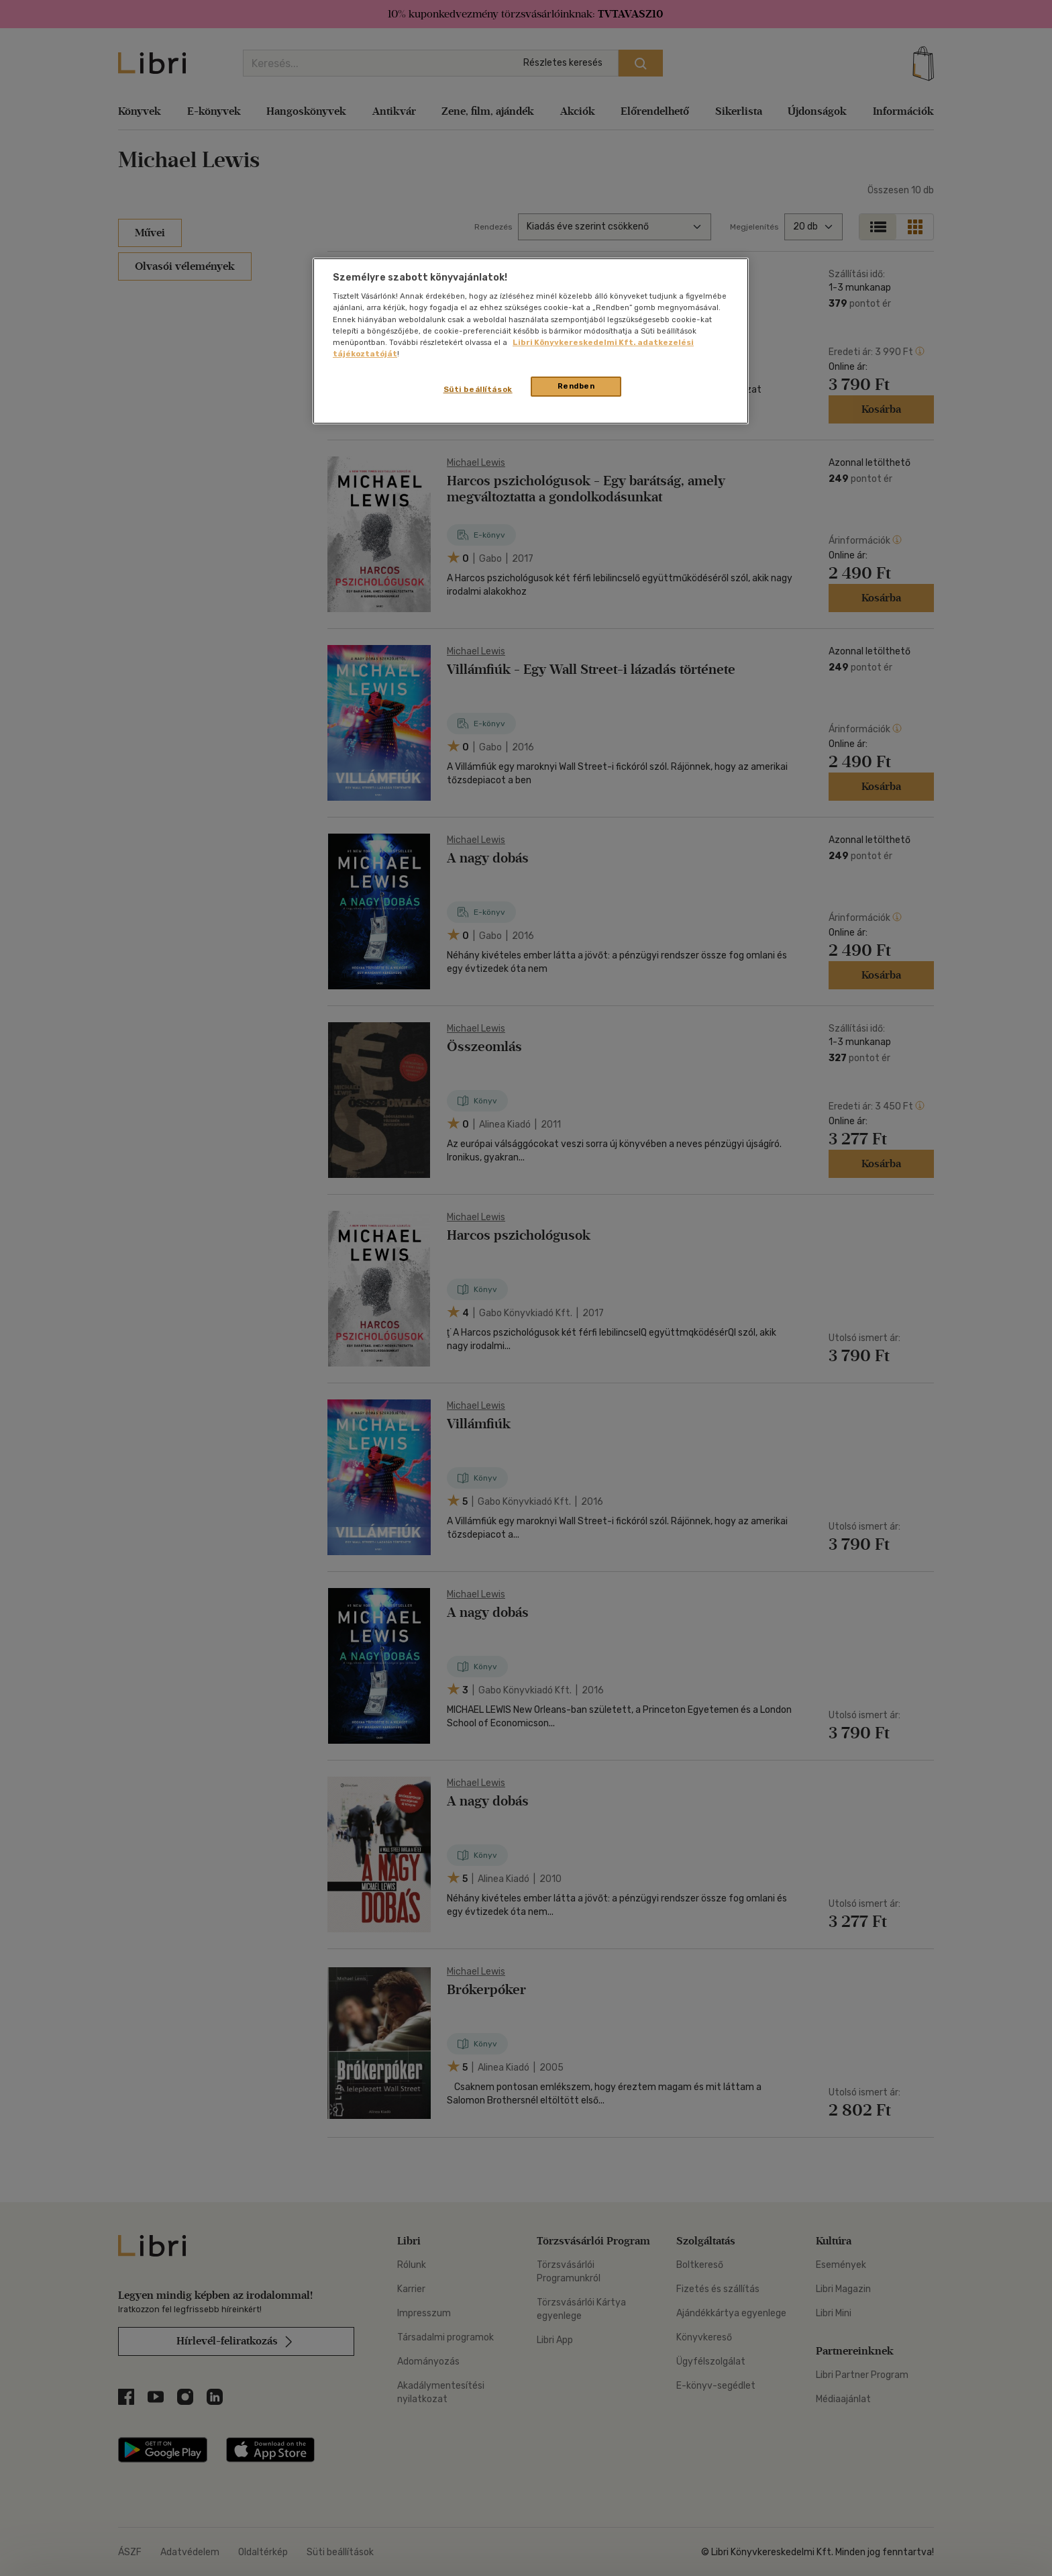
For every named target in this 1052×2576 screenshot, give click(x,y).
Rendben (576, 386)
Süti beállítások (478, 389)
